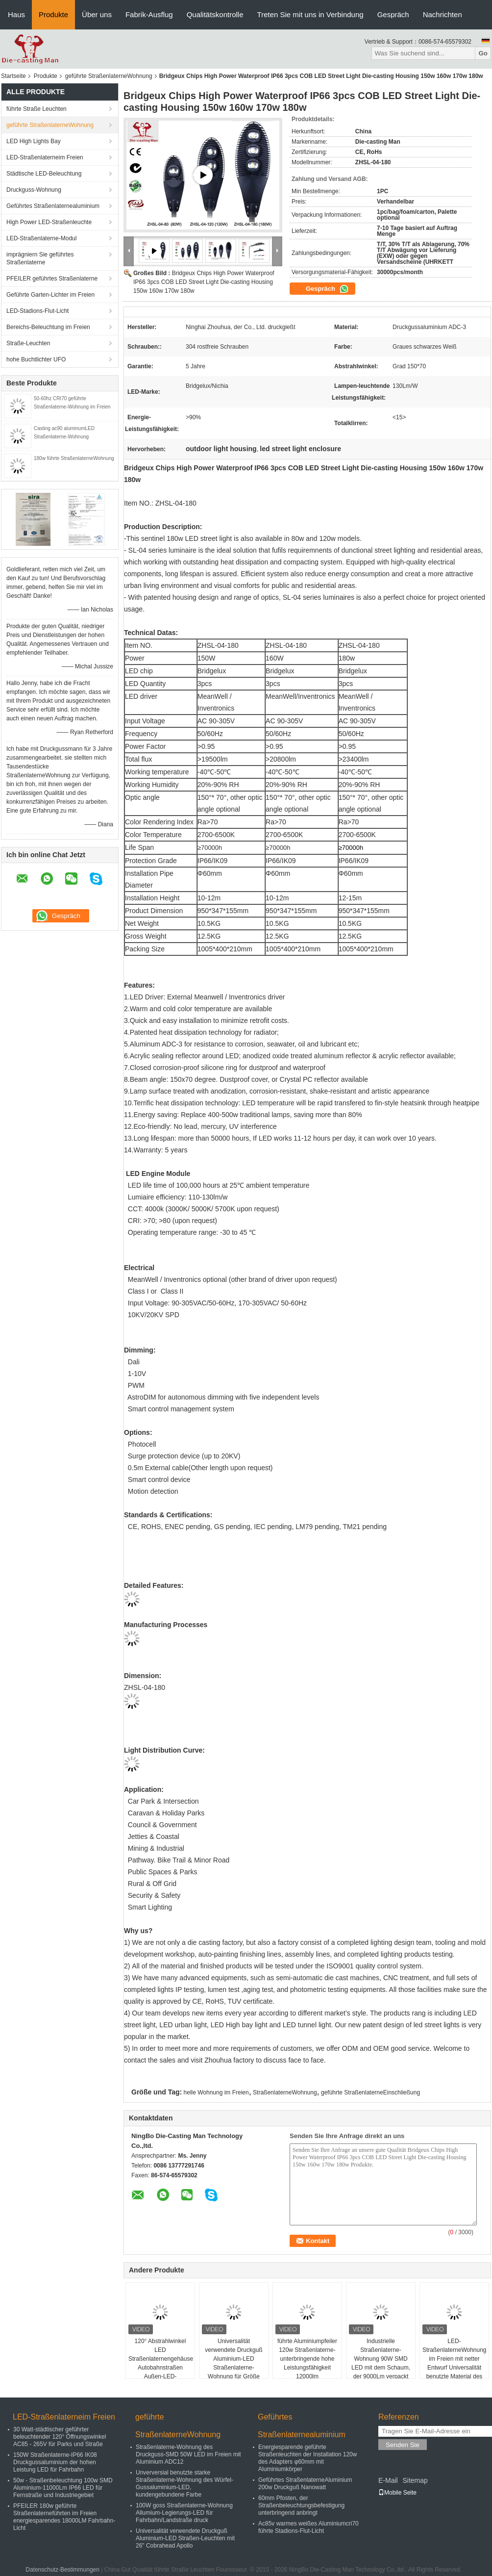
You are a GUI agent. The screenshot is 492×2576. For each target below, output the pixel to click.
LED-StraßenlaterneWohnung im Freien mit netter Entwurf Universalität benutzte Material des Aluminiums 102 (454, 2363)
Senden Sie (402, 2444)
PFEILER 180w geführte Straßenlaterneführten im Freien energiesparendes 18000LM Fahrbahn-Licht (64, 2516)
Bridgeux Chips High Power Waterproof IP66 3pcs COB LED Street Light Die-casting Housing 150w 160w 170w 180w (203, 282)
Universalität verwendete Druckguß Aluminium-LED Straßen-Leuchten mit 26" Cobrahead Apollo (185, 2538)
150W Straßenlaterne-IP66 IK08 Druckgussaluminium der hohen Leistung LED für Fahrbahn (55, 2462)
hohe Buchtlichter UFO (36, 359)
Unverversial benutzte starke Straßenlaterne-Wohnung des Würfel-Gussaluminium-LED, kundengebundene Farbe (184, 2483)
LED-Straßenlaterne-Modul (41, 238)
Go (483, 53)
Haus (16, 14)
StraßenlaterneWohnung (285, 2092)
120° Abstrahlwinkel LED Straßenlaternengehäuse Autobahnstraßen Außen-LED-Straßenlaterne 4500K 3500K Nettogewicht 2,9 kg (160, 2372)
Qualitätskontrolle (215, 14)
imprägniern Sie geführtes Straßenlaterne (40, 258)
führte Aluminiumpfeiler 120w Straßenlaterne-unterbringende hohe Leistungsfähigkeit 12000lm (307, 2359)
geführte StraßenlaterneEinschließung (370, 2092)
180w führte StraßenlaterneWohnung (74, 458)
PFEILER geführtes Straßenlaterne (52, 278)
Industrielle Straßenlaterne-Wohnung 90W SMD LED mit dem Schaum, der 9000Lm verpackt (380, 2359)
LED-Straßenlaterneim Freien (44, 157)
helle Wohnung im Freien (216, 2092)
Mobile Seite (397, 2492)
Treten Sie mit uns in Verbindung (310, 14)
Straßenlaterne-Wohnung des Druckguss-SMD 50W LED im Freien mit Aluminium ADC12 (188, 2454)
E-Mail (388, 2480)
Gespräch (393, 14)
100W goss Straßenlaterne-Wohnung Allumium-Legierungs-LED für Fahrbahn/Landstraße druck (184, 2513)
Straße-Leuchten (28, 343)
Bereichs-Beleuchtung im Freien (48, 327)
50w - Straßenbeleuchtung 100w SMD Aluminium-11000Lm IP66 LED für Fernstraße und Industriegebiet (63, 2488)
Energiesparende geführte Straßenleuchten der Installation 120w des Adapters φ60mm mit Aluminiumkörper (307, 2458)
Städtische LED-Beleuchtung (43, 173)
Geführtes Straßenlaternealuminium (52, 206)
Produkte (53, 14)
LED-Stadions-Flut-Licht (37, 310)
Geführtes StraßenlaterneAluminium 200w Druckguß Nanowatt (305, 2483)
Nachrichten (442, 14)
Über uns (97, 14)
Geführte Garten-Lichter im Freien (50, 294)
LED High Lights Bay (33, 141)
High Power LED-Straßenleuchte (49, 222)
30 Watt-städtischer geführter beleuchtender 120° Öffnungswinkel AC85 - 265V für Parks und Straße (59, 2437)
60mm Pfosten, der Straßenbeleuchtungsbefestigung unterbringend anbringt (301, 2505)
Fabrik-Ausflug (149, 14)
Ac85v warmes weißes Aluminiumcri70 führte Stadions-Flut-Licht (308, 2527)
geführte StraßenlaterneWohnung (108, 76)
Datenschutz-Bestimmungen (62, 2569)
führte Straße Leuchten (36, 108)
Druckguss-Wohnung (33, 189)
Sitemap (414, 2480)
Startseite (13, 76)
